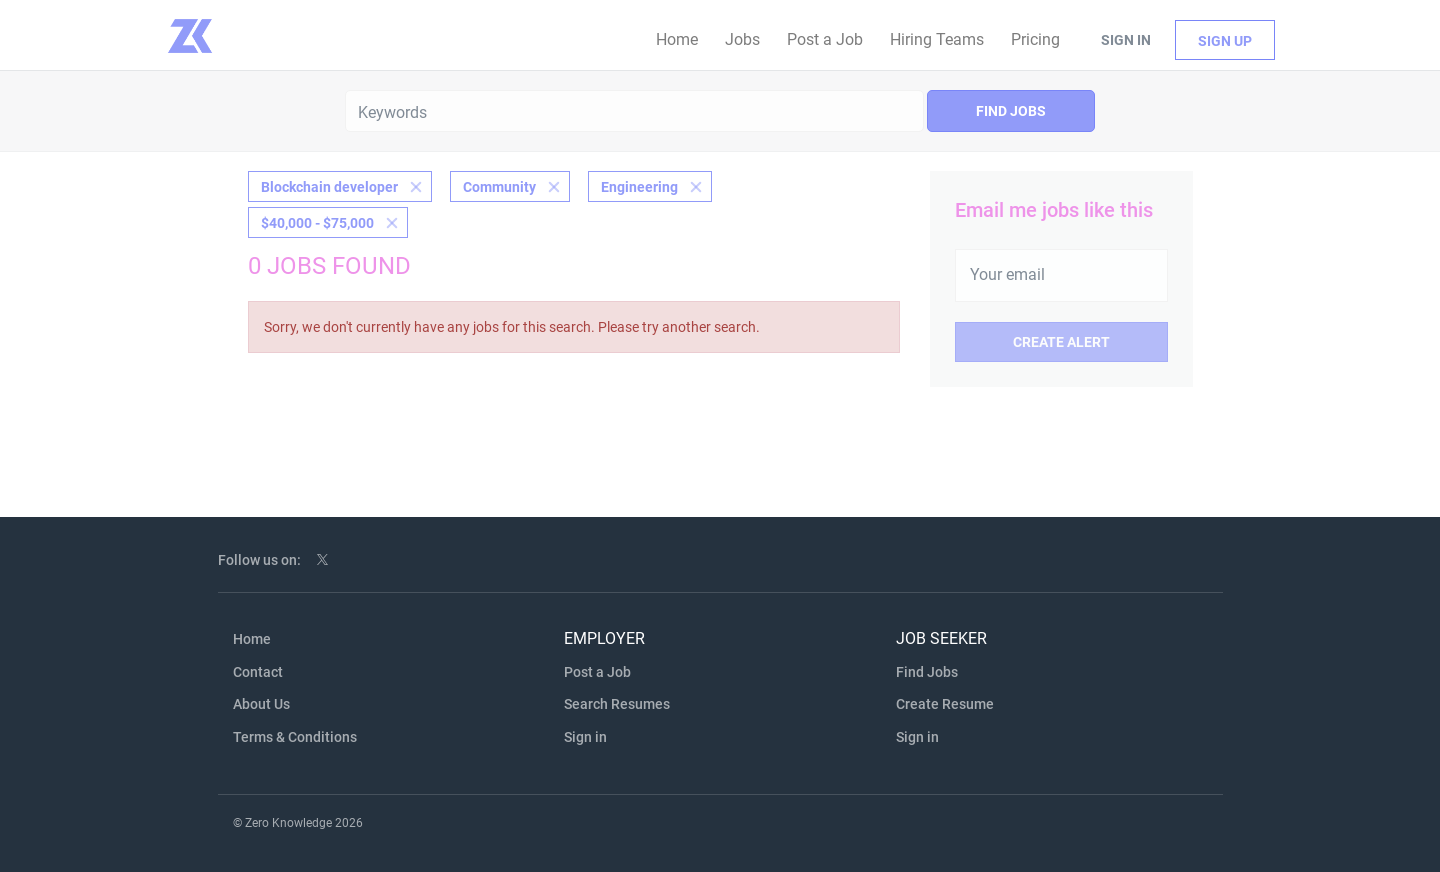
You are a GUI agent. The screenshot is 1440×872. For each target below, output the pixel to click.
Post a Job (597, 672)
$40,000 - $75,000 (317, 223)
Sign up (1225, 41)
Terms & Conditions (295, 737)
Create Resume (945, 704)
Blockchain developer (329, 187)
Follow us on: (259, 560)
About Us (261, 704)
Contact (258, 672)
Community (499, 187)
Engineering (639, 187)
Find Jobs (1011, 111)
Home (252, 639)
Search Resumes (617, 704)
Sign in (1126, 40)
